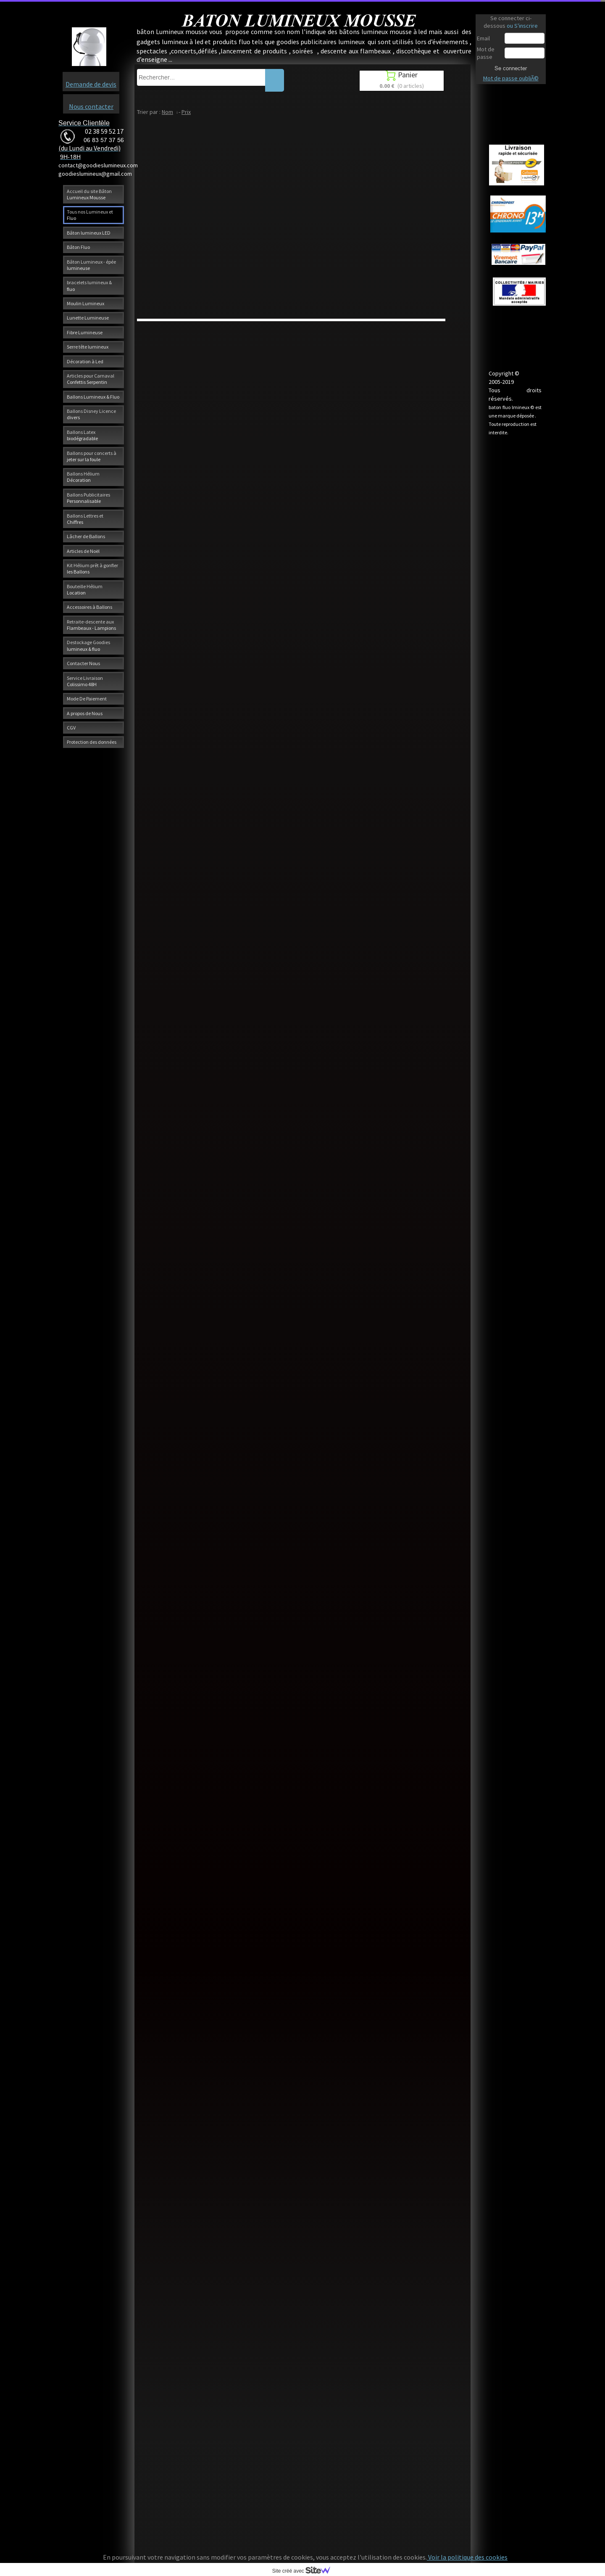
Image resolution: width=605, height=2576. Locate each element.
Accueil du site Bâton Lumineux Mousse (89, 194)
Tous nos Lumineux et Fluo (90, 215)
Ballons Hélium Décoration (83, 476)
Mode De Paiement (87, 698)
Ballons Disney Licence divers (91, 414)
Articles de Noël (83, 551)
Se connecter (511, 68)
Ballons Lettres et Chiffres (85, 519)
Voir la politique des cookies (467, 2557)
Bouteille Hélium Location (85, 589)
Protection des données (91, 742)
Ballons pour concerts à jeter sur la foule (91, 456)
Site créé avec (304, 2571)
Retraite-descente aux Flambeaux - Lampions (91, 624)
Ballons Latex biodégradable (82, 435)
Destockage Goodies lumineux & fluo (88, 645)
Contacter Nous (83, 663)
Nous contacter (91, 106)
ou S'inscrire (522, 25)
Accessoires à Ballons (89, 607)
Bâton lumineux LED (88, 233)
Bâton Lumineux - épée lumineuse (91, 265)
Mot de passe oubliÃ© (511, 78)
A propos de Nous (85, 713)
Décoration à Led (85, 361)
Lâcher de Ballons (86, 536)
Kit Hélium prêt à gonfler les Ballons (92, 568)
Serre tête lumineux (87, 346)
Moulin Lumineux (85, 303)
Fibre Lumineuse (85, 332)
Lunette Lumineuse (88, 317)
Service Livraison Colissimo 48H (85, 681)
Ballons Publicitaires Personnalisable (88, 497)
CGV (71, 727)
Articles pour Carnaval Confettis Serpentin (90, 379)
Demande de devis (91, 84)
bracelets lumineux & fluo (89, 285)
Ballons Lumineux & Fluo (93, 397)
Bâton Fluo (78, 247)
